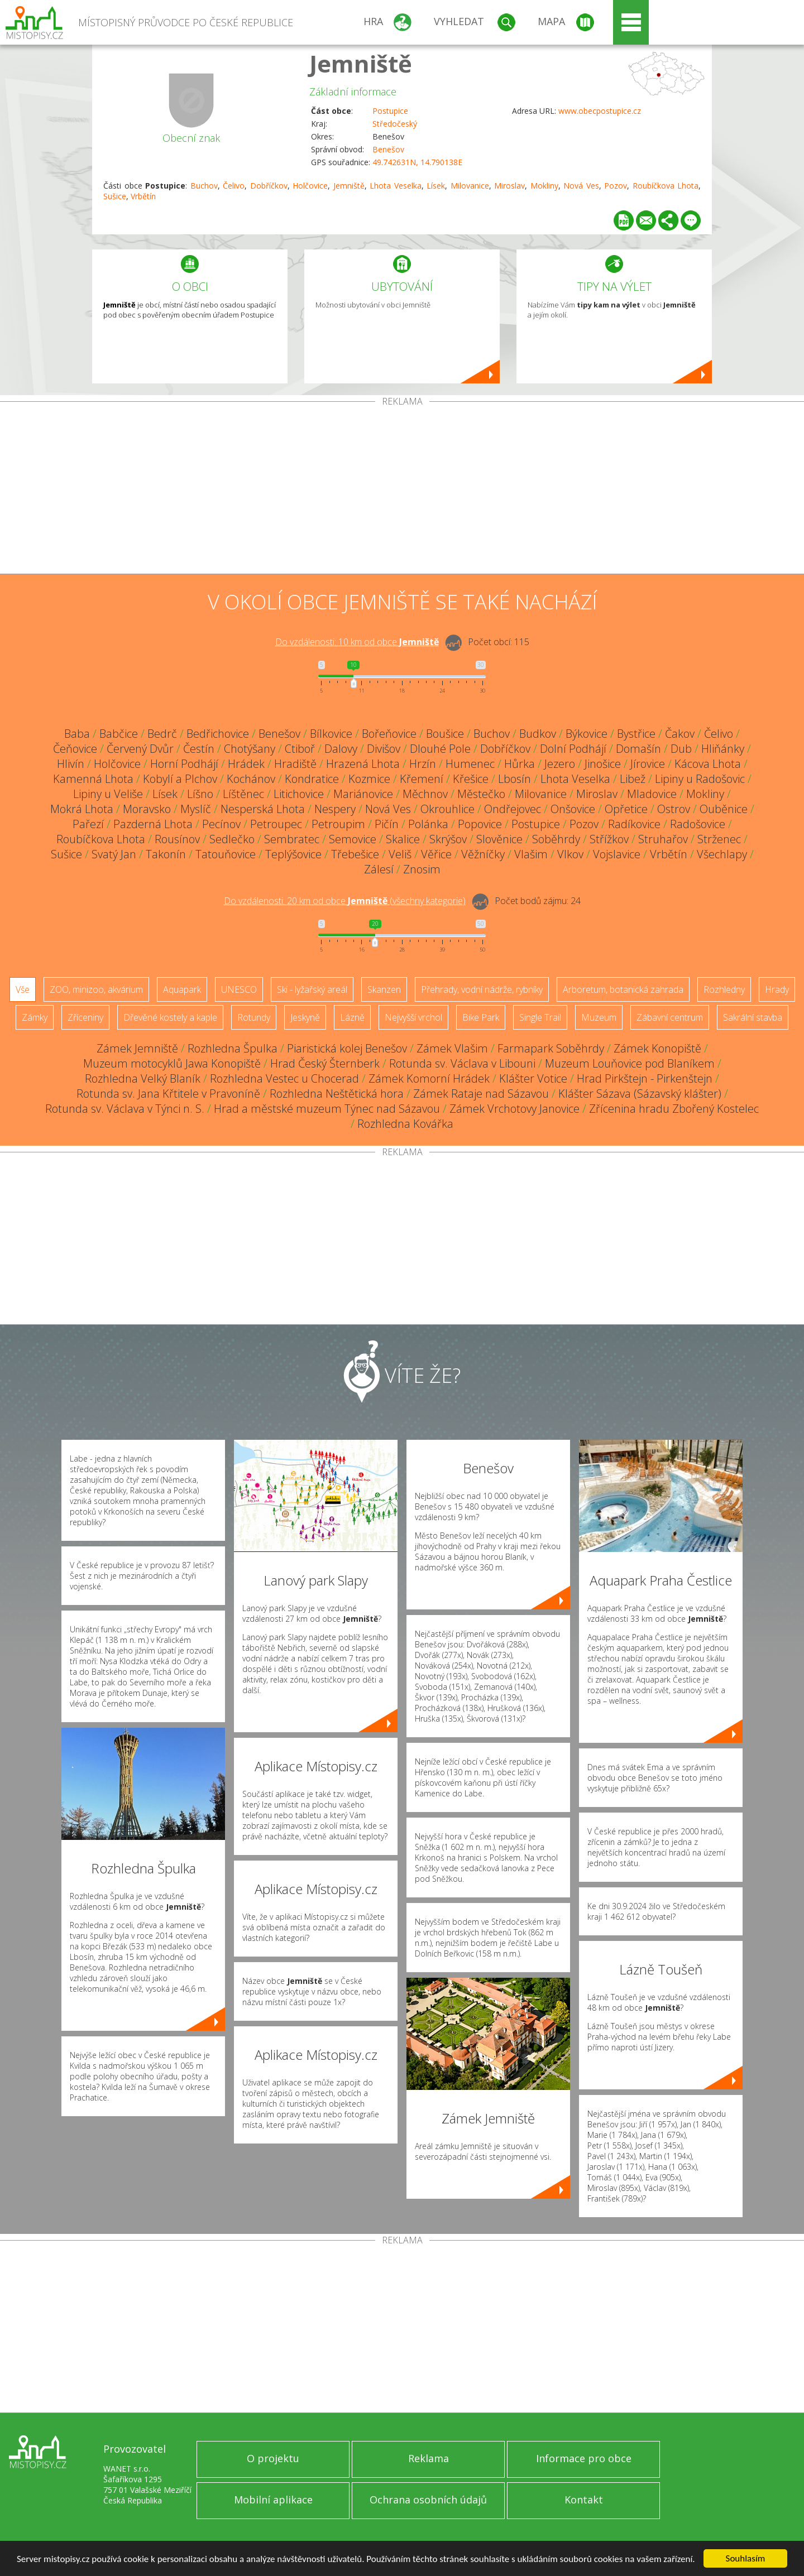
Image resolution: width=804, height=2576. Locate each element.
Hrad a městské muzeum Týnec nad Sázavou (327, 1108)
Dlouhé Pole (440, 748)
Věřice (436, 854)
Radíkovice (634, 824)
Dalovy (340, 748)
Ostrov (673, 808)
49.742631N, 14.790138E (417, 162)
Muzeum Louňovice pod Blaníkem (630, 1063)
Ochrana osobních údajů (428, 2499)
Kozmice (369, 778)
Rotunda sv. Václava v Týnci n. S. (124, 1108)
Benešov (388, 149)
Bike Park (480, 1017)
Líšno (200, 793)
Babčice (118, 733)
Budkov (537, 733)
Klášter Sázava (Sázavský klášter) (639, 1093)
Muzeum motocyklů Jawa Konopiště (172, 1063)
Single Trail (540, 1017)
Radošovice (697, 824)
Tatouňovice (225, 854)
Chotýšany (249, 748)
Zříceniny (85, 1017)
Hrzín (422, 763)
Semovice (352, 839)
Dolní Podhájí (573, 748)
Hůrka (519, 763)
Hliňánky (722, 748)
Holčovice (310, 185)
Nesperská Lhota (263, 808)
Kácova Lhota (707, 763)
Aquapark (182, 989)
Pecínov (221, 824)
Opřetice (626, 808)
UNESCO (239, 989)
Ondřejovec (512, 808)
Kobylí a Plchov (180, 778)
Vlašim (531, 854)
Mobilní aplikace (273, 2499)
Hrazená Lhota (363, 763)
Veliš (400, 854)
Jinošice (603, 763)
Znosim (422, 869)
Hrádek (246, 763)
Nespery (335, 808)
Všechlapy (722, 854)
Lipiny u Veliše (108, 793)
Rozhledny (724, 989)
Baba (77, 733)
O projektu (273, 2458)
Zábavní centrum (669, 1017)
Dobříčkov (269, 185)
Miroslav (509, 185)
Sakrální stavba (752, 1017)
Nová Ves (581, 185)
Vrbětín (143, 196)
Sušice (114, 196)
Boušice (445, 733)
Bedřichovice (217, 733)
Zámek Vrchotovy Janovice (514, 1108)
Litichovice (299, 793)
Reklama (428, 2458)
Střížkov (609, 839)
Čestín (198, 748)
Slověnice (499, 839)
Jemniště (360, 63)
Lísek (436, 185)
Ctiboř (300, 748)
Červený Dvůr (140, 748)
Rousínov (177, 839)
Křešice (471, 778)
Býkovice (586, 733)
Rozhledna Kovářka (405, 1123)
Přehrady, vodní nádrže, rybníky (482, 989)
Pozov (615, 185)
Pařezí (88, 824)
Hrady (777, 989)
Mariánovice (363, 793)
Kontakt (583, 2499)
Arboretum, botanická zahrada (623, 989)
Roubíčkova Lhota (666, 185)
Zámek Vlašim (452, 1048)
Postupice (390, 110)
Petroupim (338, 824)
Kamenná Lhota (93, 778)
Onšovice (573, 808)
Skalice (403, 839)
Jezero (559, 763)
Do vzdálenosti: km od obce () (345, 901)
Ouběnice (724, 808)
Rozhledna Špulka (232, 1048)
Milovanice (470, 185)
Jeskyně (305, 1017)
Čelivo (234, 185)
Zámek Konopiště (657, 1048)
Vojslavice (616, 854)
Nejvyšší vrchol (413, 1017)
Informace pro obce (583, 2458)
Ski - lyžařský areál (312, 989)
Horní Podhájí (184, 763)
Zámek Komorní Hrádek (429, 1078)
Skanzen (384, 989)
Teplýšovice (293, 854)
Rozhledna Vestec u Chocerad (284, 1078)
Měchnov (425, 793)
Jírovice (647, 763)
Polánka (428, 824)
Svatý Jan (114, 854)
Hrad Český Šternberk (325, 1063)
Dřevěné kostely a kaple (170, 1017)
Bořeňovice (389, 733)
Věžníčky (483, 854)
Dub (681, 748)
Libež (632, 778)
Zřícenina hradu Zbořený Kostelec (674, 1108)
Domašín (638, 748)
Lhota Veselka (396, 185)
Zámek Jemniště (137, 1048)
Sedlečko (232, 839)
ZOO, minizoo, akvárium (96, 989)
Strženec (719, 839)
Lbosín (514, 778)
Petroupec (276, 824)
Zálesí (379, 869)
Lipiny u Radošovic (700, 778)
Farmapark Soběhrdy (550, 1048)
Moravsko (147, 808)
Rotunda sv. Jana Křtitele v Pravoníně (168, 1093)
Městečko (481, 793)
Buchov (204, 185)
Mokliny (544, 185)
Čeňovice (75, 748)
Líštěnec (243, 793)
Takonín (166, 854)
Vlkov (570, 854)
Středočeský (394, 123)
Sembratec (291, 839)
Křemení (421, 778)
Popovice (480, 824)
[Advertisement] (402, 490)
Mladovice (652, 793)
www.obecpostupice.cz (599, 110)
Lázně (352, 1017)
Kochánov (251, 778)
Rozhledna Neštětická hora (337, 1093)
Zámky (34, 1017)
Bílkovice (331, 733)
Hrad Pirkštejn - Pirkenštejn (644, 1078)
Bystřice (636, 733)
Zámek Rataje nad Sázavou (481, 1093)
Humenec (470, 763)
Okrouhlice (447, 808)
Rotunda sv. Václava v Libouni (462, 1063)
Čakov (680, 733)
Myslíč (195, 808)
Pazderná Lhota (153, 824)
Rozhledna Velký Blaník (142, 1078)
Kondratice (312, 778)
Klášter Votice (533, 1078)
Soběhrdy (556, 839)
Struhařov (663, 839)
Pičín (387, 824)
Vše (23, 989)
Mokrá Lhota (81, 808)
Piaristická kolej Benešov (347, 1048)
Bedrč (162, 733)
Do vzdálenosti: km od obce (357, 642)
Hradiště (295, 763)
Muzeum (598, 1017)
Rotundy (253, 1017)
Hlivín (70, 763)
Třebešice (355, 854)
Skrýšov (448, 839)
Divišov (383, 748)
